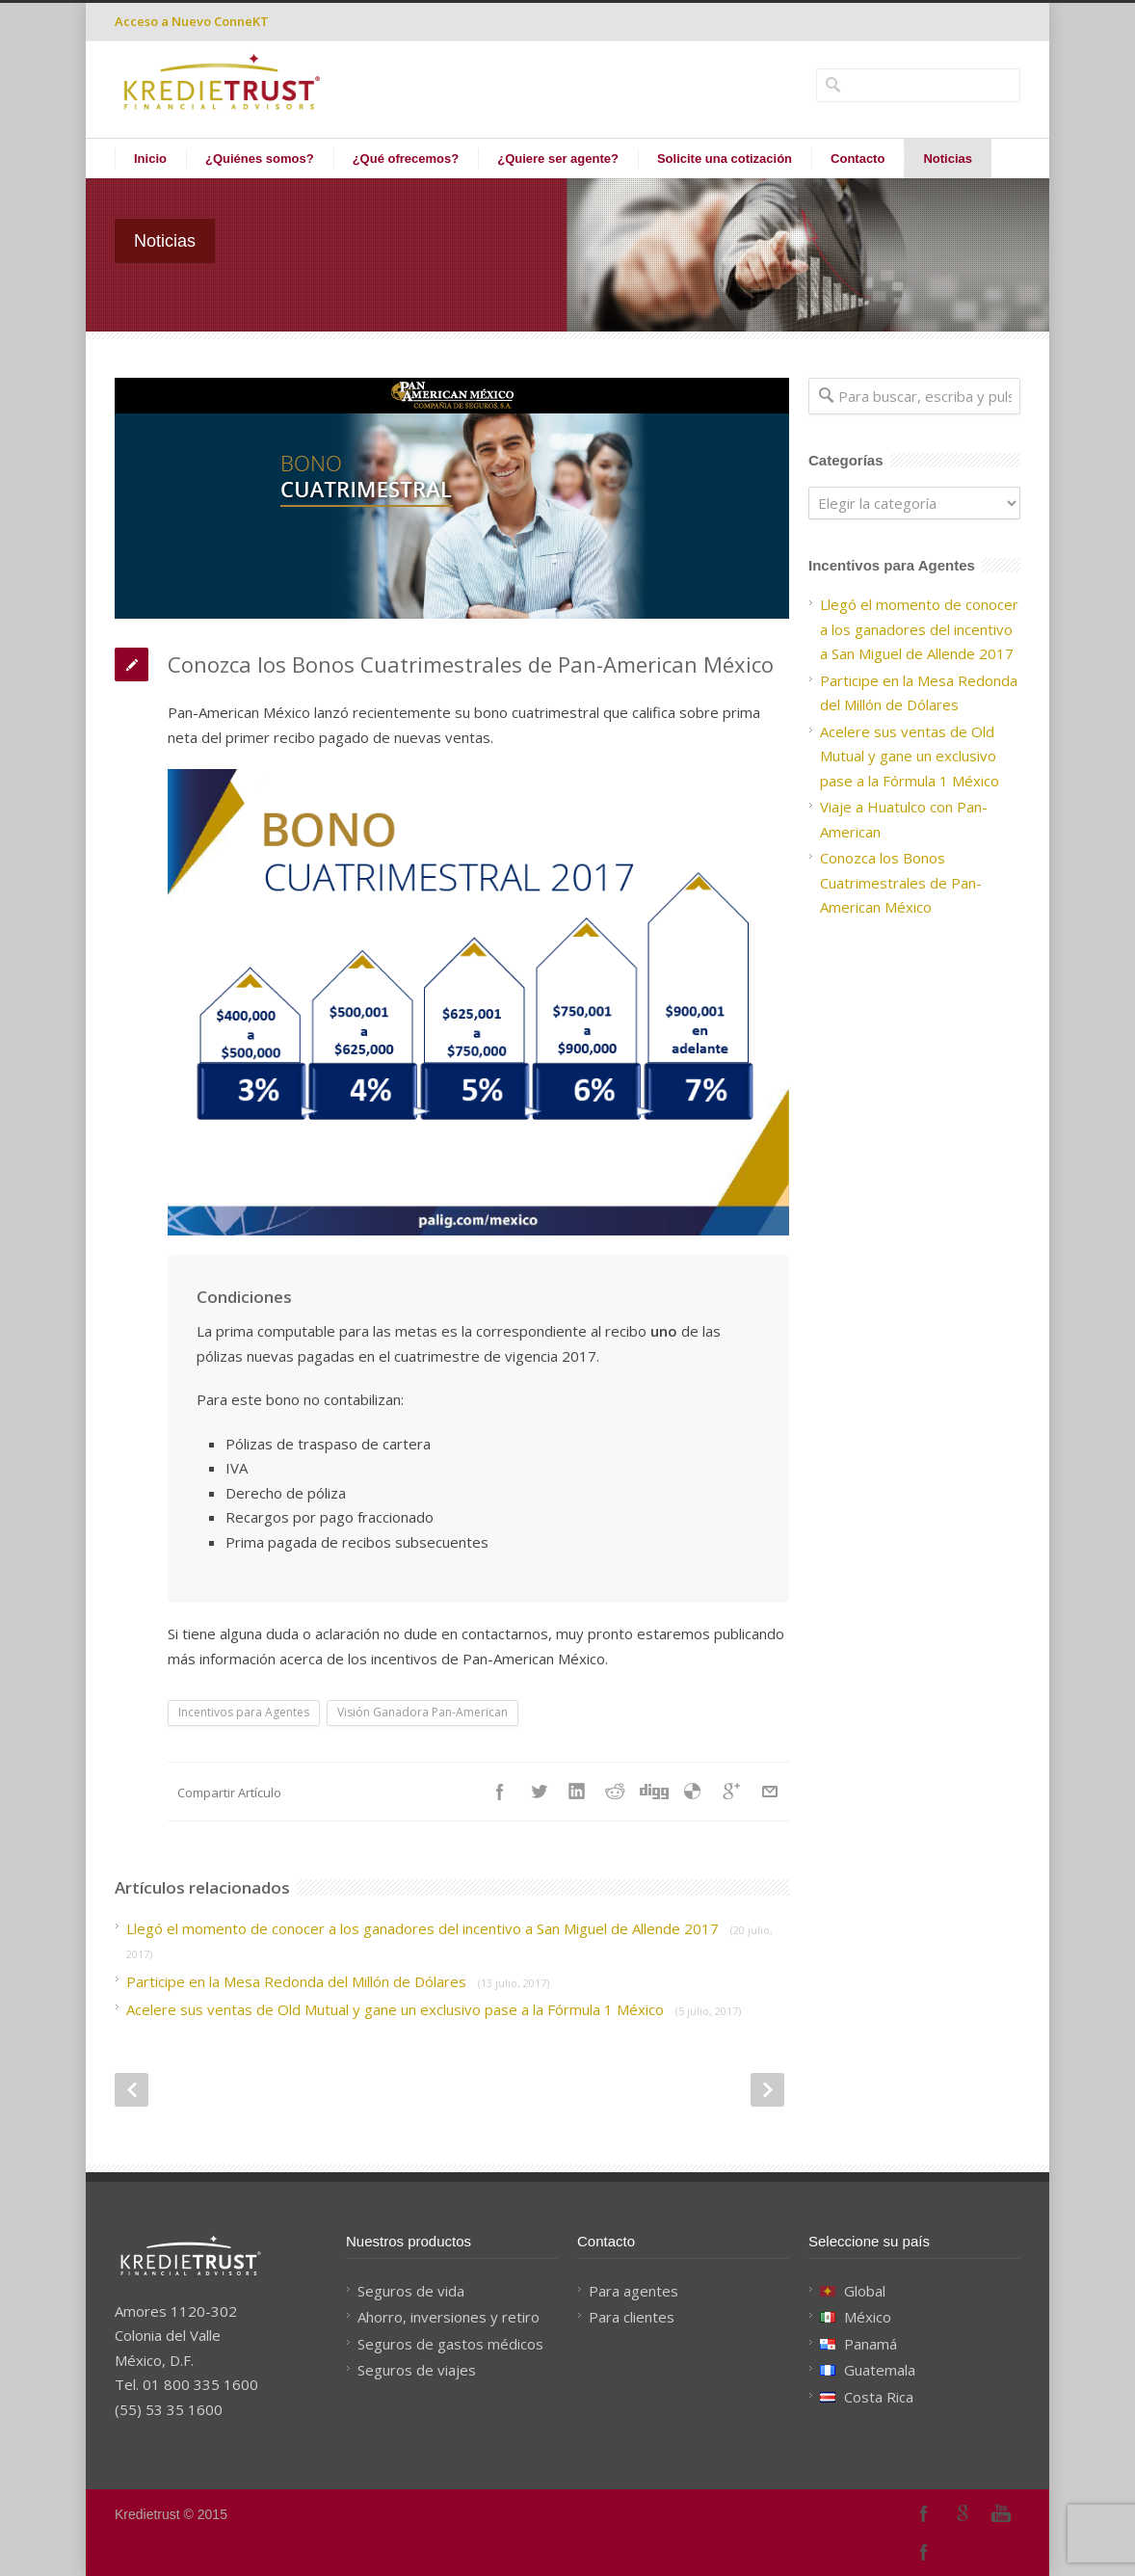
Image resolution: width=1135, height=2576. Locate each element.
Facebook (500, 1791)
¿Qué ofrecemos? (406, 158)
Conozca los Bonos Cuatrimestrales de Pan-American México (901, 882)
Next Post (767, 2090)
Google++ (731, 1791)
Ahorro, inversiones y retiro (448, 2316)
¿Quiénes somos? (259, 158)
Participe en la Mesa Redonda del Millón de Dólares (337, 1981)
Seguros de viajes (416, 2369)
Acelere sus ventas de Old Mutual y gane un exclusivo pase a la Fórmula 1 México (433, 2009)
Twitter (538, 1791)
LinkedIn (577, 1791)
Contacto (857, 158)
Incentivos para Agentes (243, 1712)
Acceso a (192, 21)
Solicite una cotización (724, 158)
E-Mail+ (770, 1791)
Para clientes (631, 2316)
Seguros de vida (410, 2290)
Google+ (962, 2513)
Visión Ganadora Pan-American (422, 1712)
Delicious (692, 1791)
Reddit (615, 1791)
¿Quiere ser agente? (558, 158)
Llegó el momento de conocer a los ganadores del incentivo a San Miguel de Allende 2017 (919, 629)
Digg (654, 1791)
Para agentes (633, 2290)
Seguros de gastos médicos (450, 2343)
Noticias (947, 158)
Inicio (150, 158)
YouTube (1001, 2513)
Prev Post (131, 2090)
